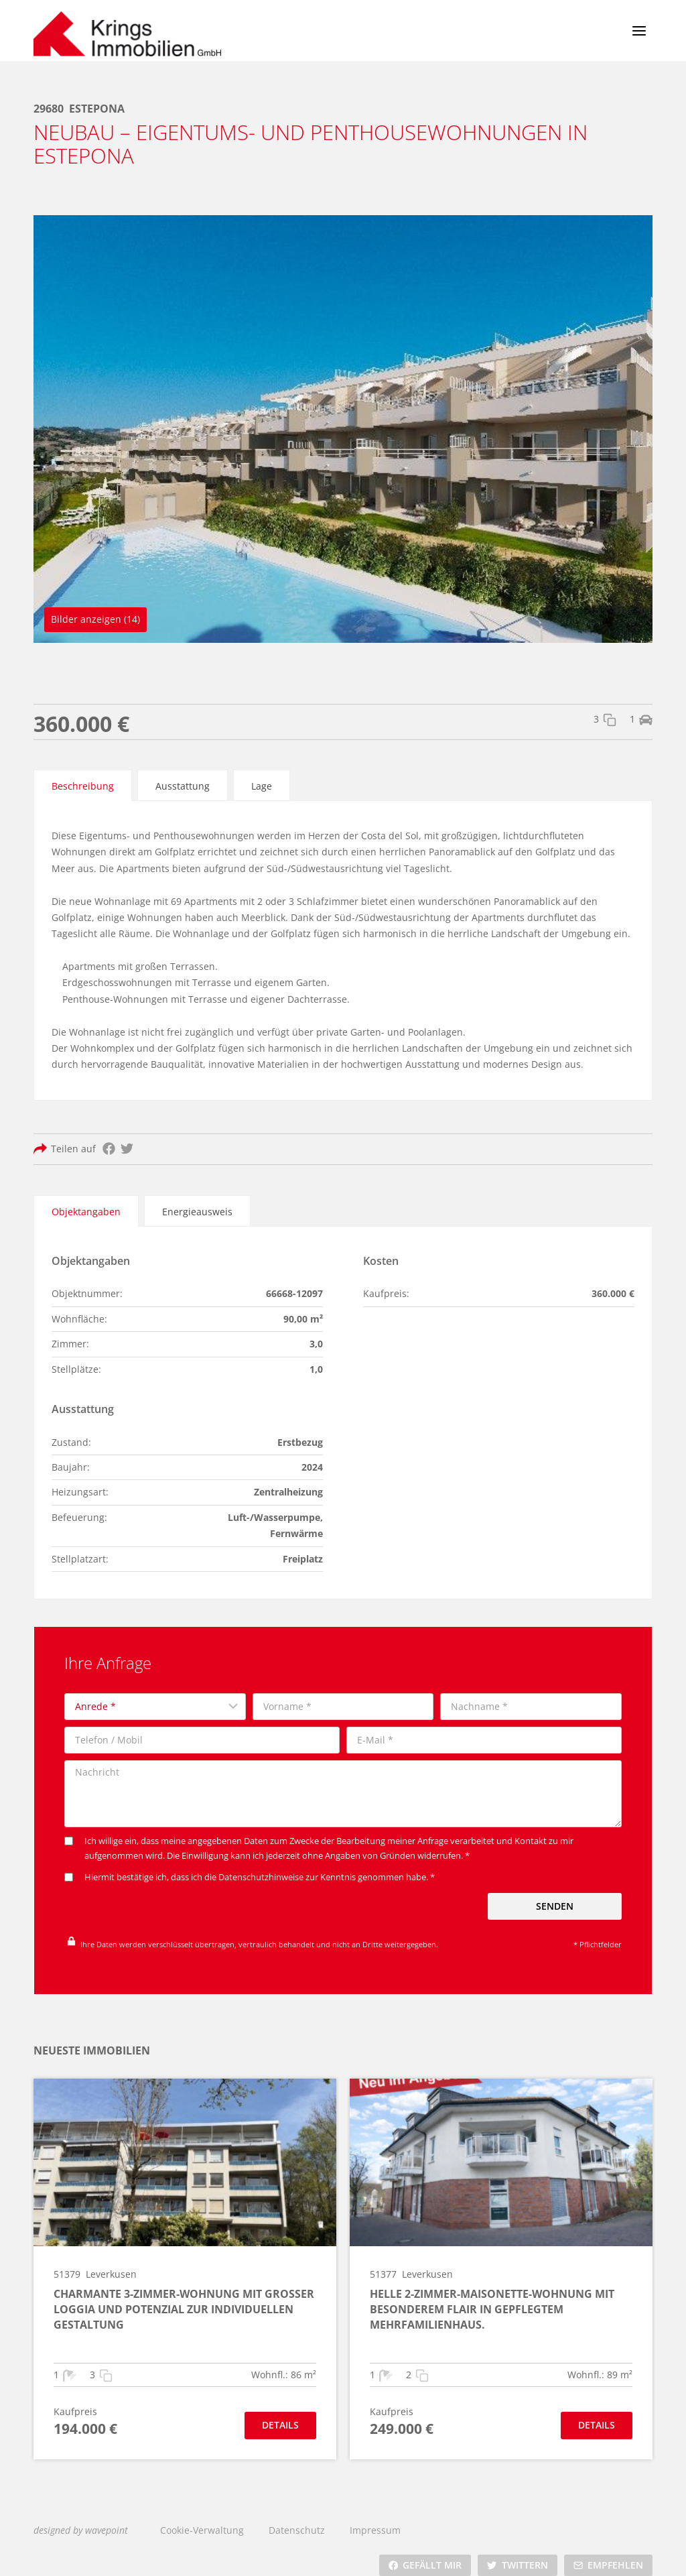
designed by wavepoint (80, 2516)
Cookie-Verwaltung (202, 2516)
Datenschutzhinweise (260, 1866)
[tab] (82, 784)
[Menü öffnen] (639, 30)
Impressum (375, 2516)
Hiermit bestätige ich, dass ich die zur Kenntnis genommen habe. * (249, 1866)
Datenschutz (297, 2516)
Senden (554, 1895)
